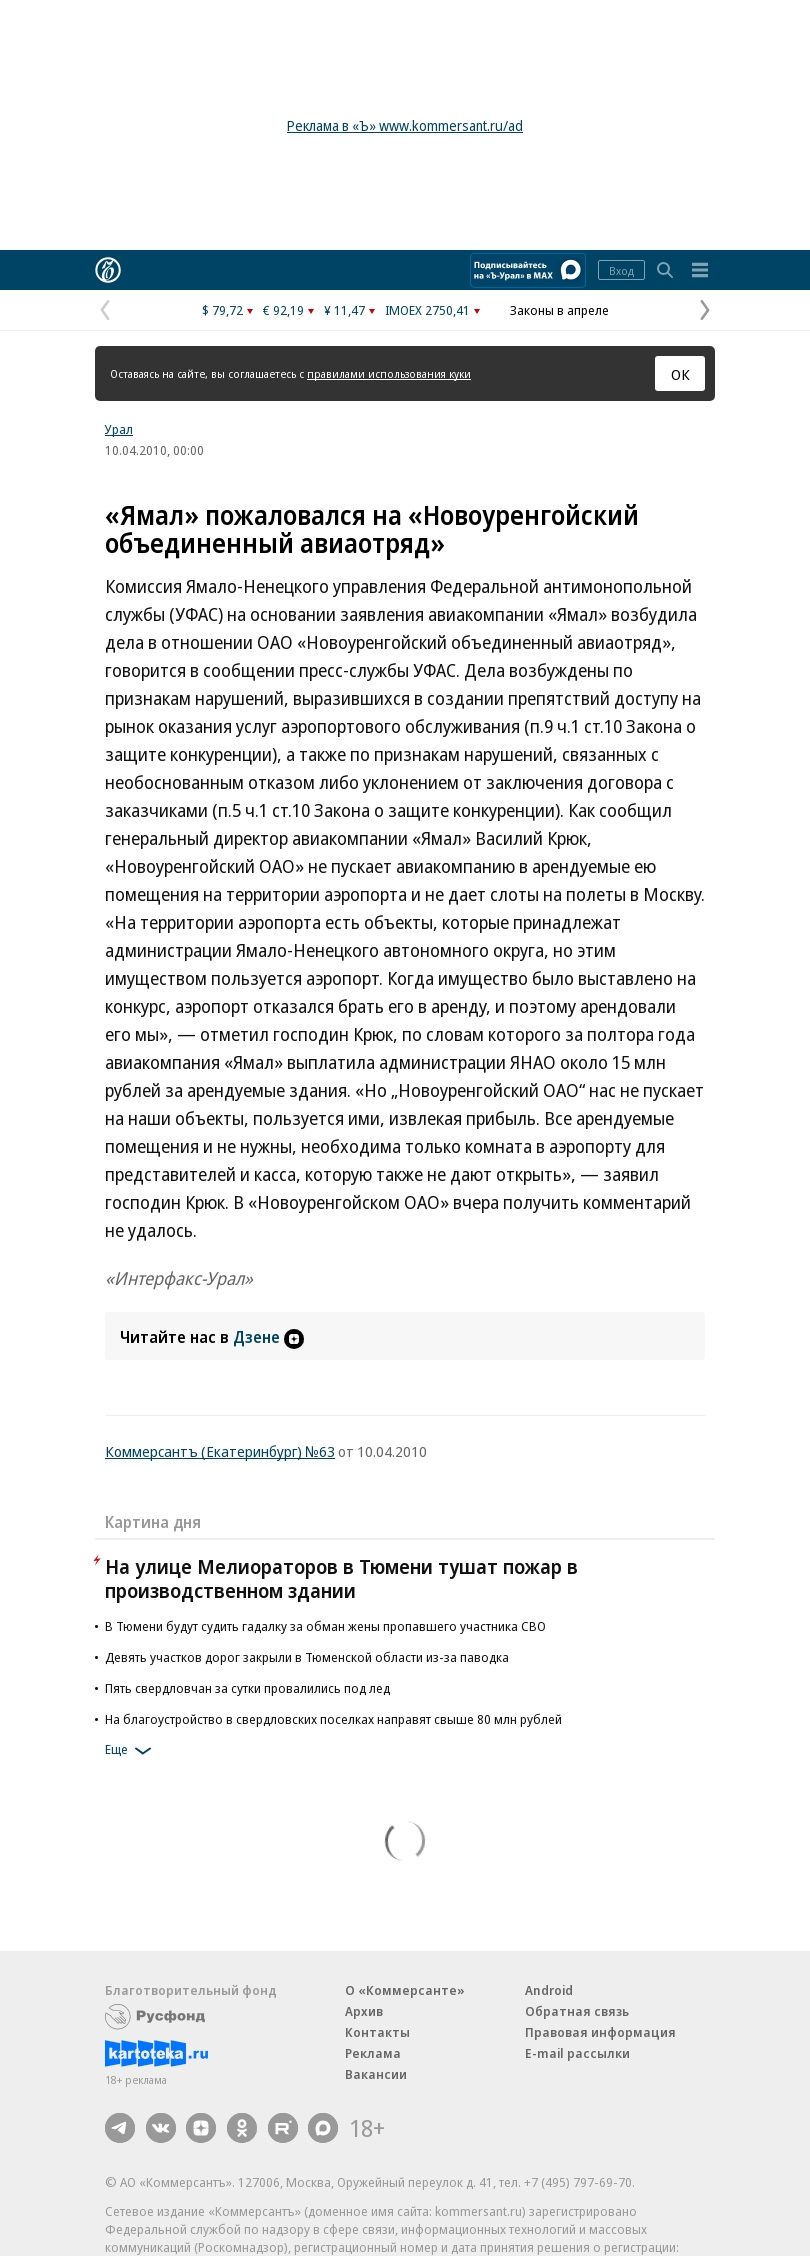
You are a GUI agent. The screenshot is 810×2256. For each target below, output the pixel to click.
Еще (131, 1751)
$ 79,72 (222, 310)
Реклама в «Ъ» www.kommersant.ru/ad (405, 125)
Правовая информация (600, 2032)
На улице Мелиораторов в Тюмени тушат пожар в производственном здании (341, 1578)
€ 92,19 (283, 310)
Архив (364, 2011)
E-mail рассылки (577, 2053)
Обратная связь (577, 2011)
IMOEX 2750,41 (427, 310)
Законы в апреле (559, 310)
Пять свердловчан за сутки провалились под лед (247, 1688)
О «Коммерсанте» (405, 1990)
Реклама (373, 2053)
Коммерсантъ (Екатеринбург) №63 (220, 1451)
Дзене (268, 1337)
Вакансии (376, 2074)
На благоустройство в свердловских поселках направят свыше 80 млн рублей (333, 1719)
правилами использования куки (389, 373)
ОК (680, 374)
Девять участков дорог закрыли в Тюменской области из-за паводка (307, 1657)
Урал (119, 429)
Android (549, 1990)
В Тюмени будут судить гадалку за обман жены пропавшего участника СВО (325, 1626)
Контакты (377, 2032)
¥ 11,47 (344, 310)
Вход (621, 270)
